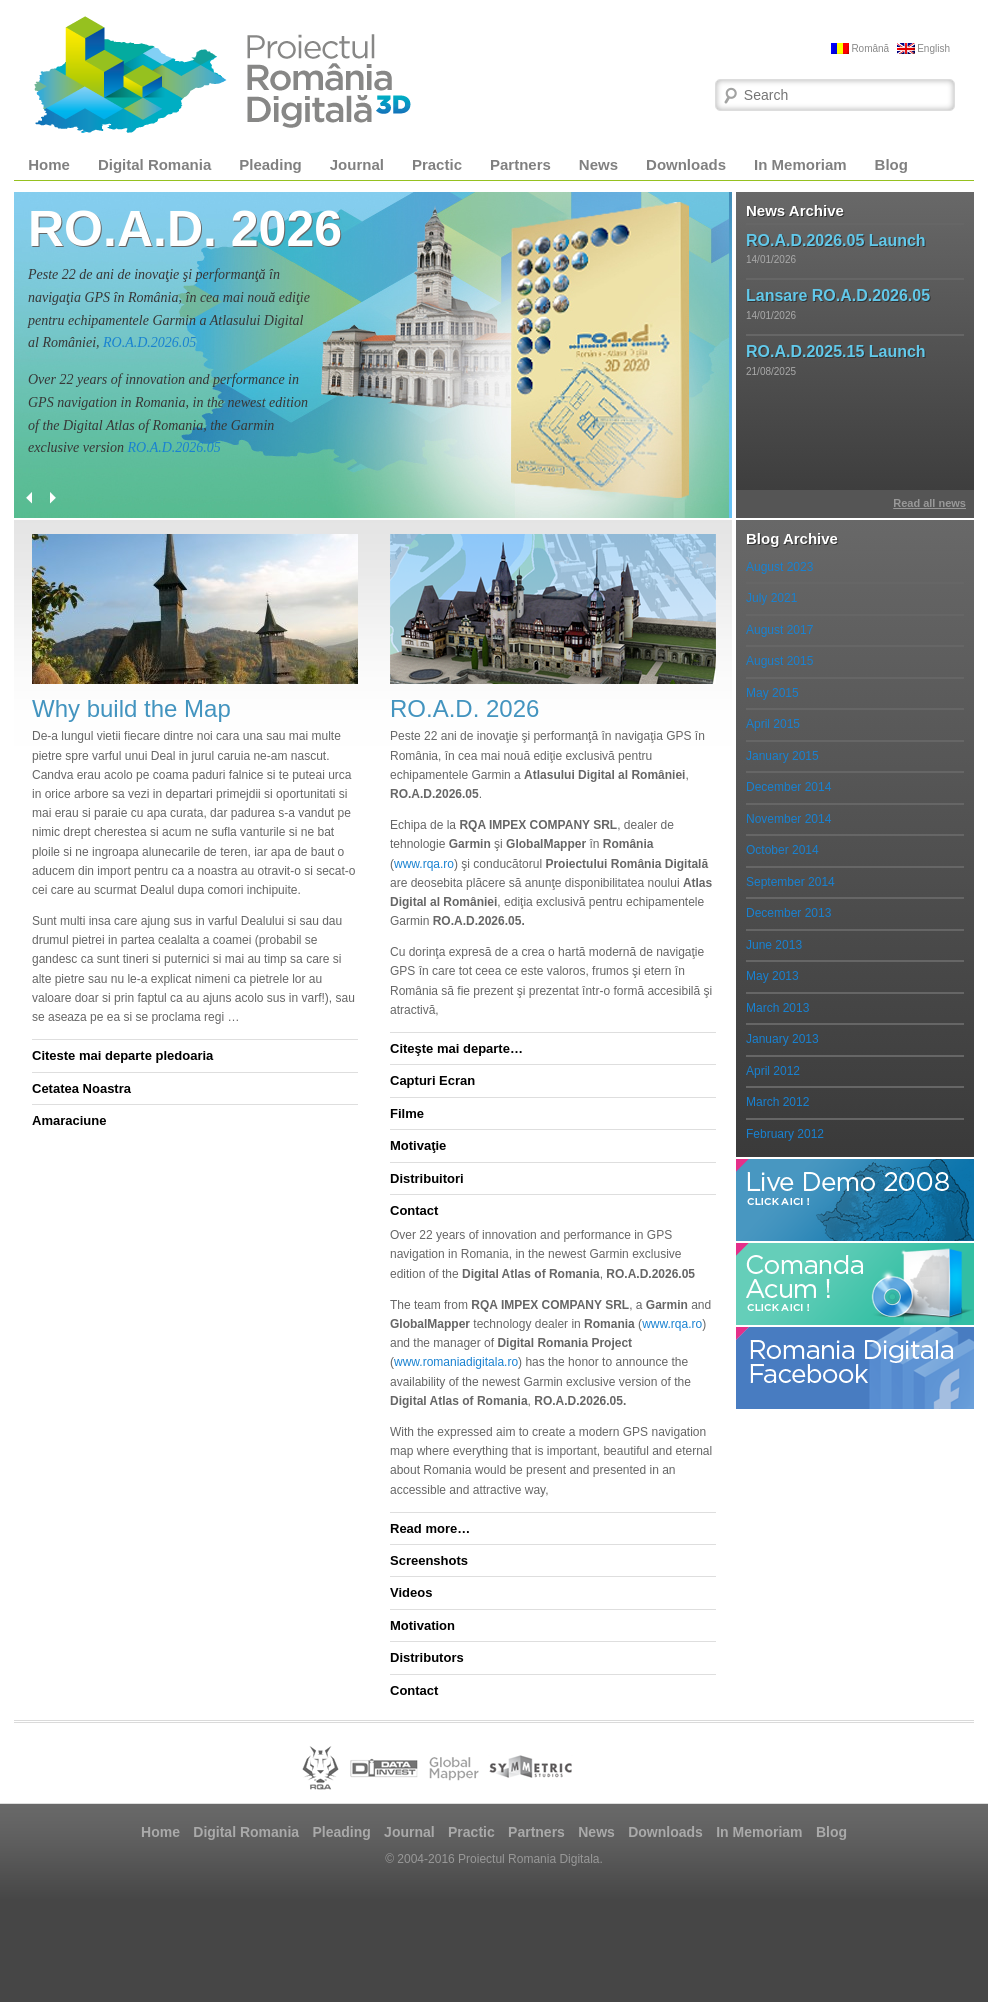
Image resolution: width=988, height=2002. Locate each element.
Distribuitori (427, 1178)
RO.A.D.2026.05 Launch (836, 240)
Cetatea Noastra (81, 1088)
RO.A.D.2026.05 (149, 342)
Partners (520, 164)
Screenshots (429, 1560)
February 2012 (785, 1134)
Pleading (270, 164)
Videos (411, 1592)
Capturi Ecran (432, 1080)
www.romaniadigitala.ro (456, 1362)
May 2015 (772, 693)
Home (49, 164)
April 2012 (773, 1071)
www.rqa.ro (424, 864)
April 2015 (773, 724)
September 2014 (790, 882)
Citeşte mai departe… (456, 1048)
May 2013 (772, 976)
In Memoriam (800, 164)
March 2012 (777, 1102)
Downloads (686, 164)
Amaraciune (69, 1120)
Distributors (427, 1657)
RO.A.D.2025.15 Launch (836, 351)
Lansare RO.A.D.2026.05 (838, 295)
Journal (357, 164)
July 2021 (771, 598)
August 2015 (779, 661)
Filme (407, 1113)
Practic (437, 164)
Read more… (430, 1528)
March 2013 (777, 1008)
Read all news (929, 503)
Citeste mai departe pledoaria (122, 1055)
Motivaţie (418, 1145)
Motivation (422, 1625)
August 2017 (779, 630)
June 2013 (774, 945)
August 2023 (779, 567)
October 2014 (782, 850)
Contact (414, 1210)
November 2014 (788, 819)
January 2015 (782, 756)
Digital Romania (154, 164)
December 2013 (788, 913)
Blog (891, 164)
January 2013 (782, 1039)
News (598, 164)
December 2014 (788, 787)
